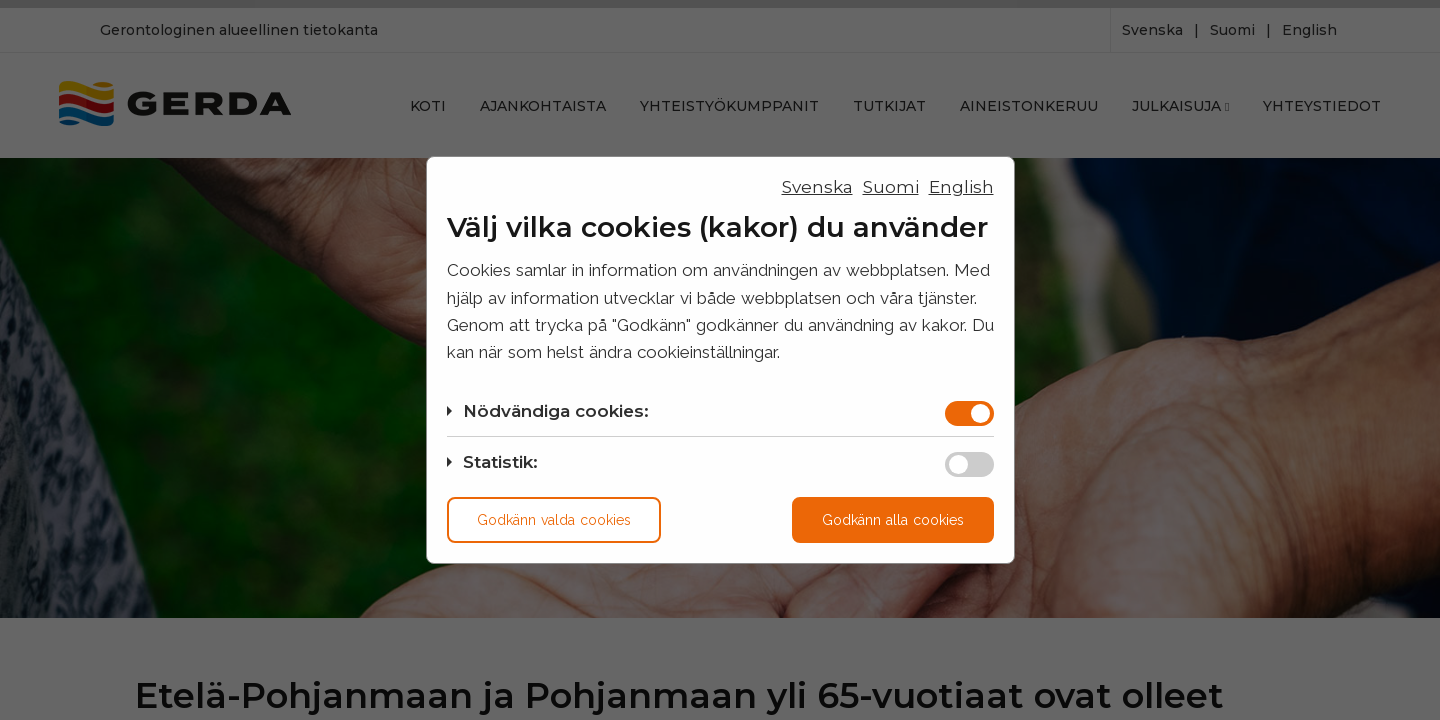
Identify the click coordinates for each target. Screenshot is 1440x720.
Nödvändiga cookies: (556, 411)
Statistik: (500, 462)
